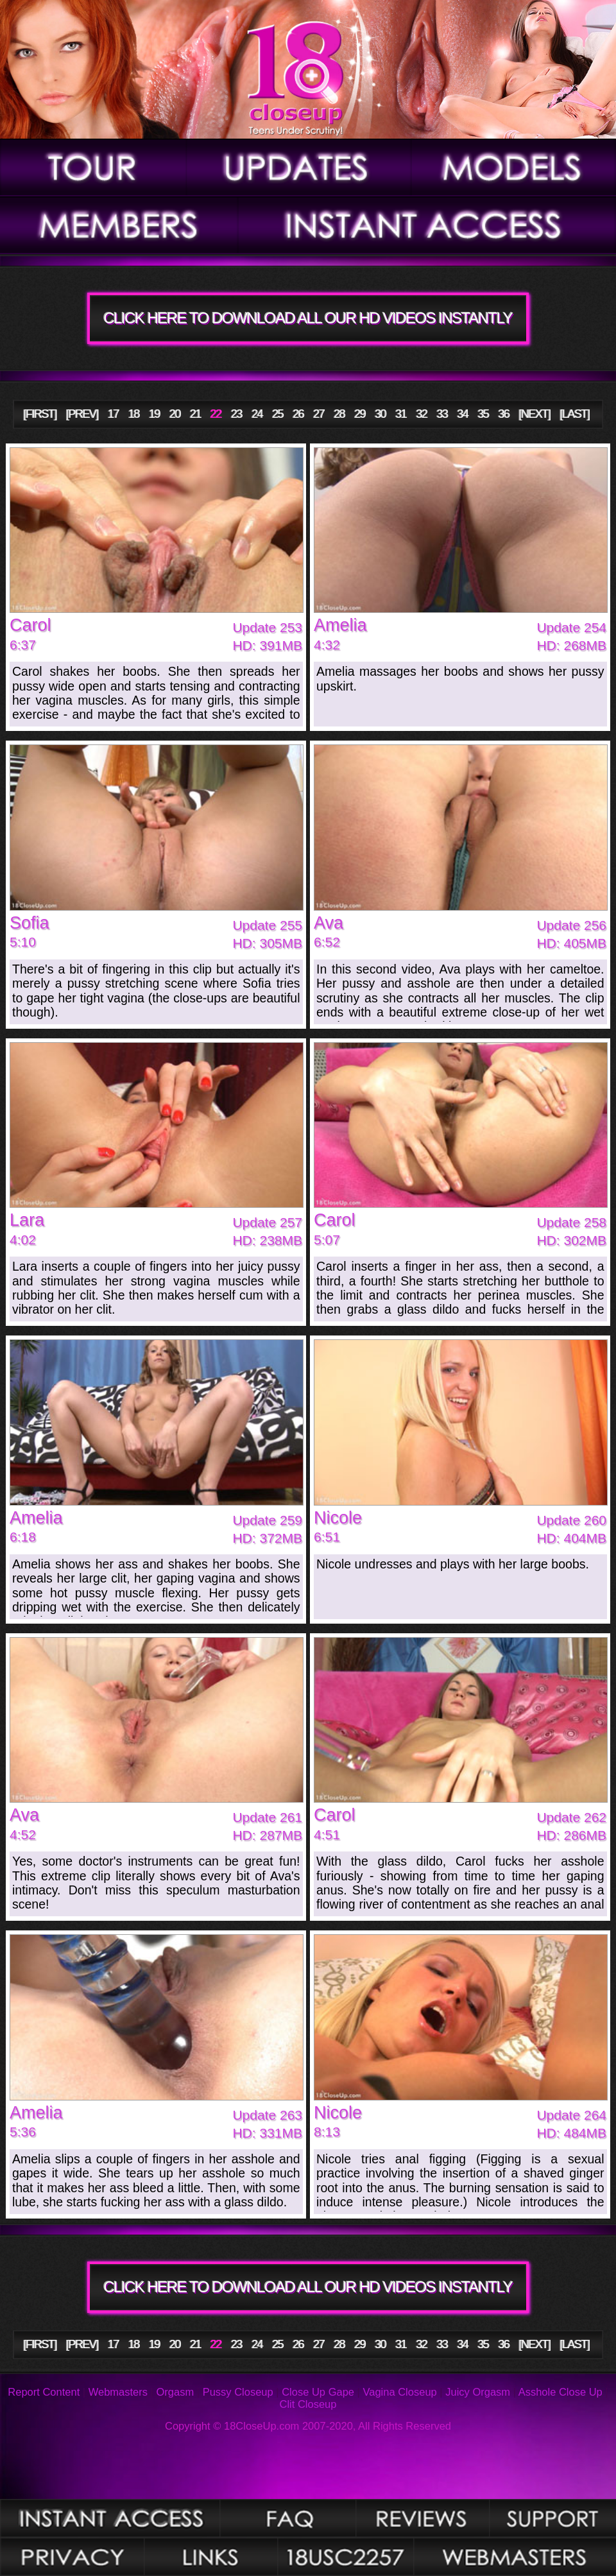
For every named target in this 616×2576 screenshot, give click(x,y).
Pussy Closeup (238, 2392)
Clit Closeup (308, 2404)
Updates (299, 167)
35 (483, 414)
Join (427, 225)
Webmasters (118, 2392)
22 (215, 414)
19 (154, 414)
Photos (109, 2518)
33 (442, 414)
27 (318, 414)
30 (380, 414)
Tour (93, 167)
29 (360, 414)
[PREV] (82, 414)
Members (119, 225)
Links (211, 2556)
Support (552, 2518)
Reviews (422, 2518)
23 (236, 414)
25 (277, 414)
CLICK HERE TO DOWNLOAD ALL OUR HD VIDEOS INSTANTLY (307, 318)
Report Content (44, 2392)
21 (195, 414)
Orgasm (175, 2392)
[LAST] (575, 414)
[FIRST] (40, 414)
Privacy (72, 2556)
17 (113, 414)
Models (514, 167)
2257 (345, 2556)
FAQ (287, 2518)
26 (298, 414)
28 (339, 414)
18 (133, 414)
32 (421, 414)
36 (504, 414)
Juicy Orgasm (477, 2392)
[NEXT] (535, 414)
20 (174, 414)
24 (257, 414)
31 (401, 414)
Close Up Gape (318, 2392)
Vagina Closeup (399, 2392)
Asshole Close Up (560, 2392)
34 (463, 414)
